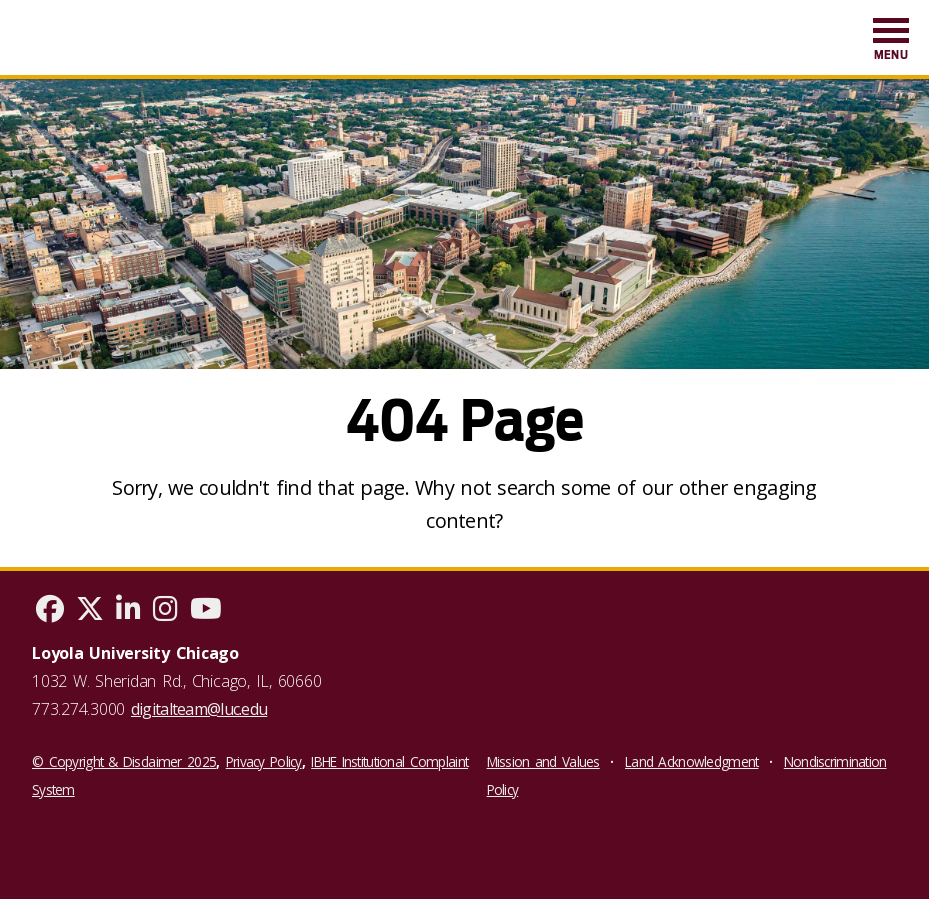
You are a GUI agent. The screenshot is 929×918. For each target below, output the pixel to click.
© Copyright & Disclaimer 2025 (124, 761)
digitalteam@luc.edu (199, 709)
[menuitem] (891, 40)
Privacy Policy (264, 761)
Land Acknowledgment (691, 761)
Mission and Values (543, 761)
